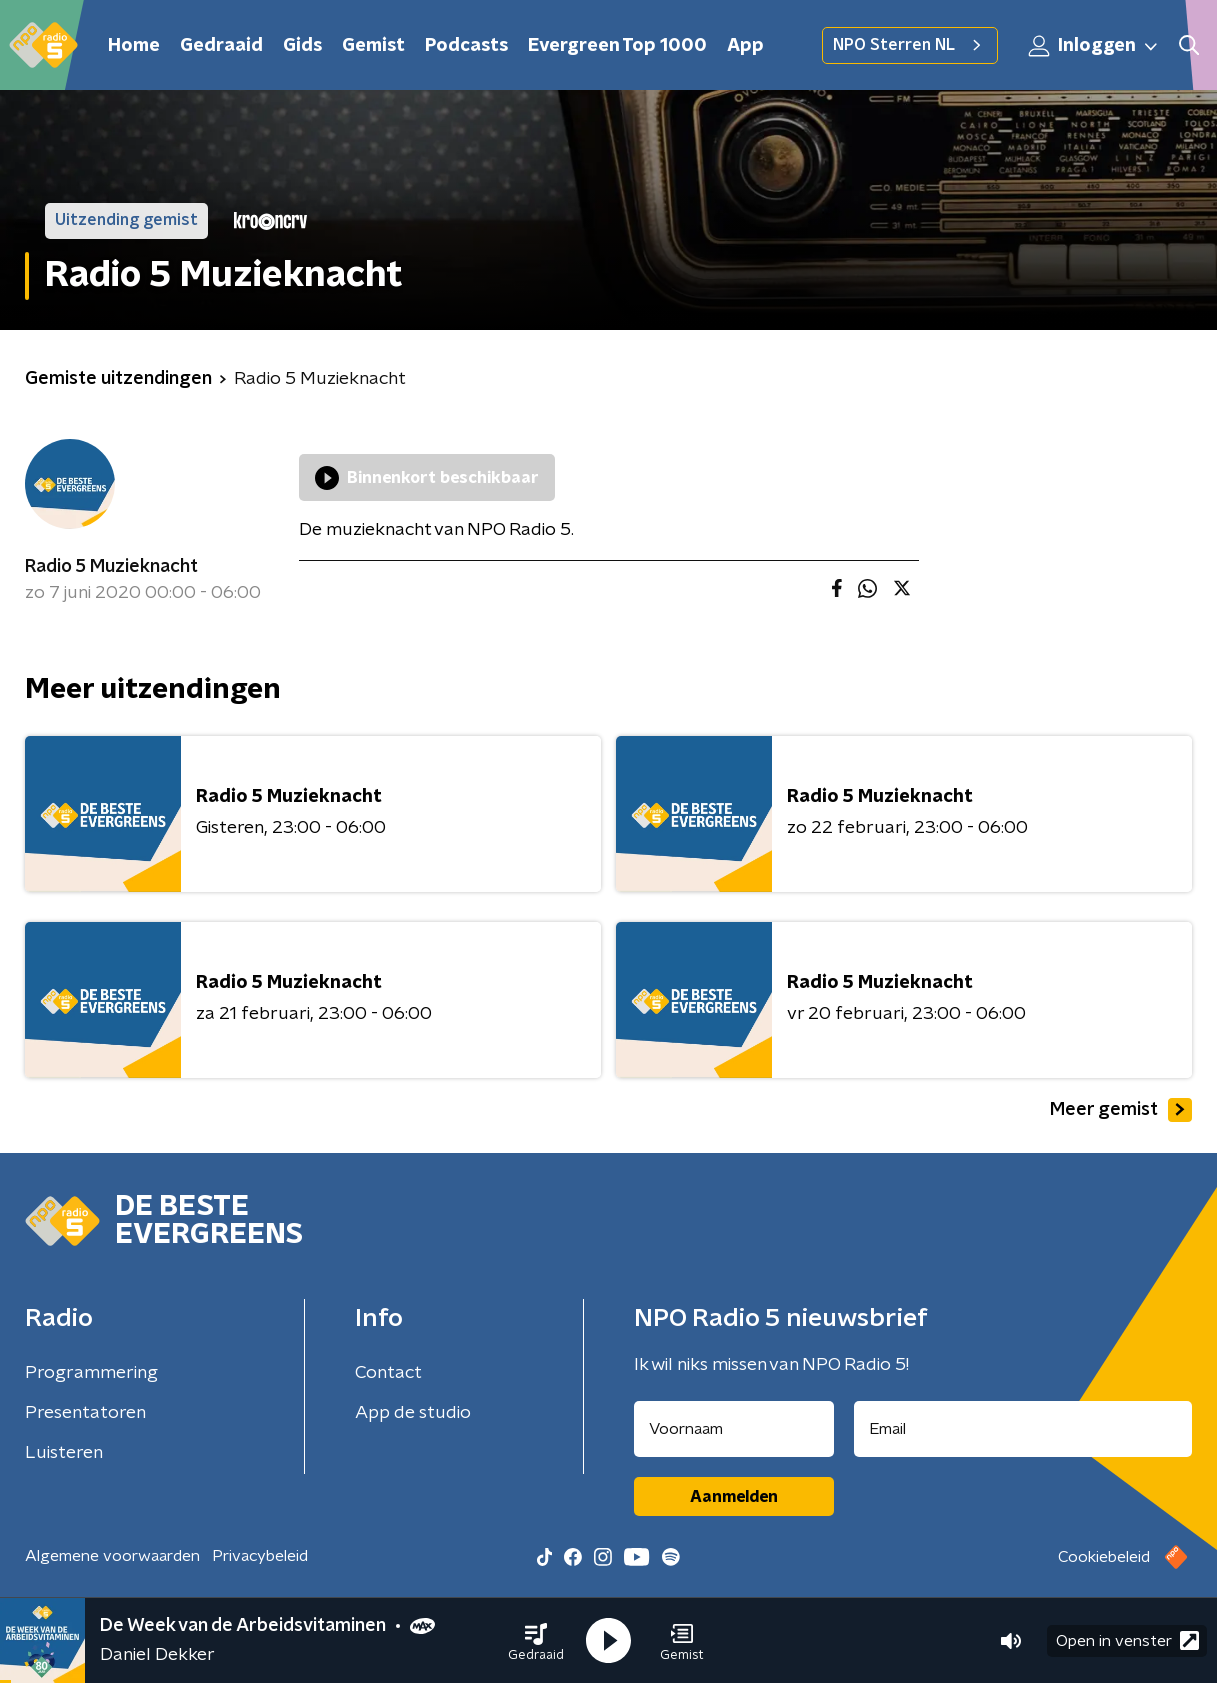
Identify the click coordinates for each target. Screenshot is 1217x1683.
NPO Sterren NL (910, 45)
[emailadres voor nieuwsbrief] (1023, 1429)
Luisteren (64, 1453)
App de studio (413, 1413)
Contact (388, 1373)
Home (134, 46)
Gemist (373, 46)
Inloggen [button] (1094, 46)
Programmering (91, 1373)
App (745, 46)
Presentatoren (85, 1413)
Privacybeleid (260, 1556)
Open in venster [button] (1127, 1640)
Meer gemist (1121, 1110)
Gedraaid (221, 46)
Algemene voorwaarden (112, 1556)
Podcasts (466, 46)
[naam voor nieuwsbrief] (734, 1429)
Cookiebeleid (1104, 1557)
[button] (536, 1641)
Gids (302, 46)
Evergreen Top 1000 (617, 46)
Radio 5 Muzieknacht (111, 567)
